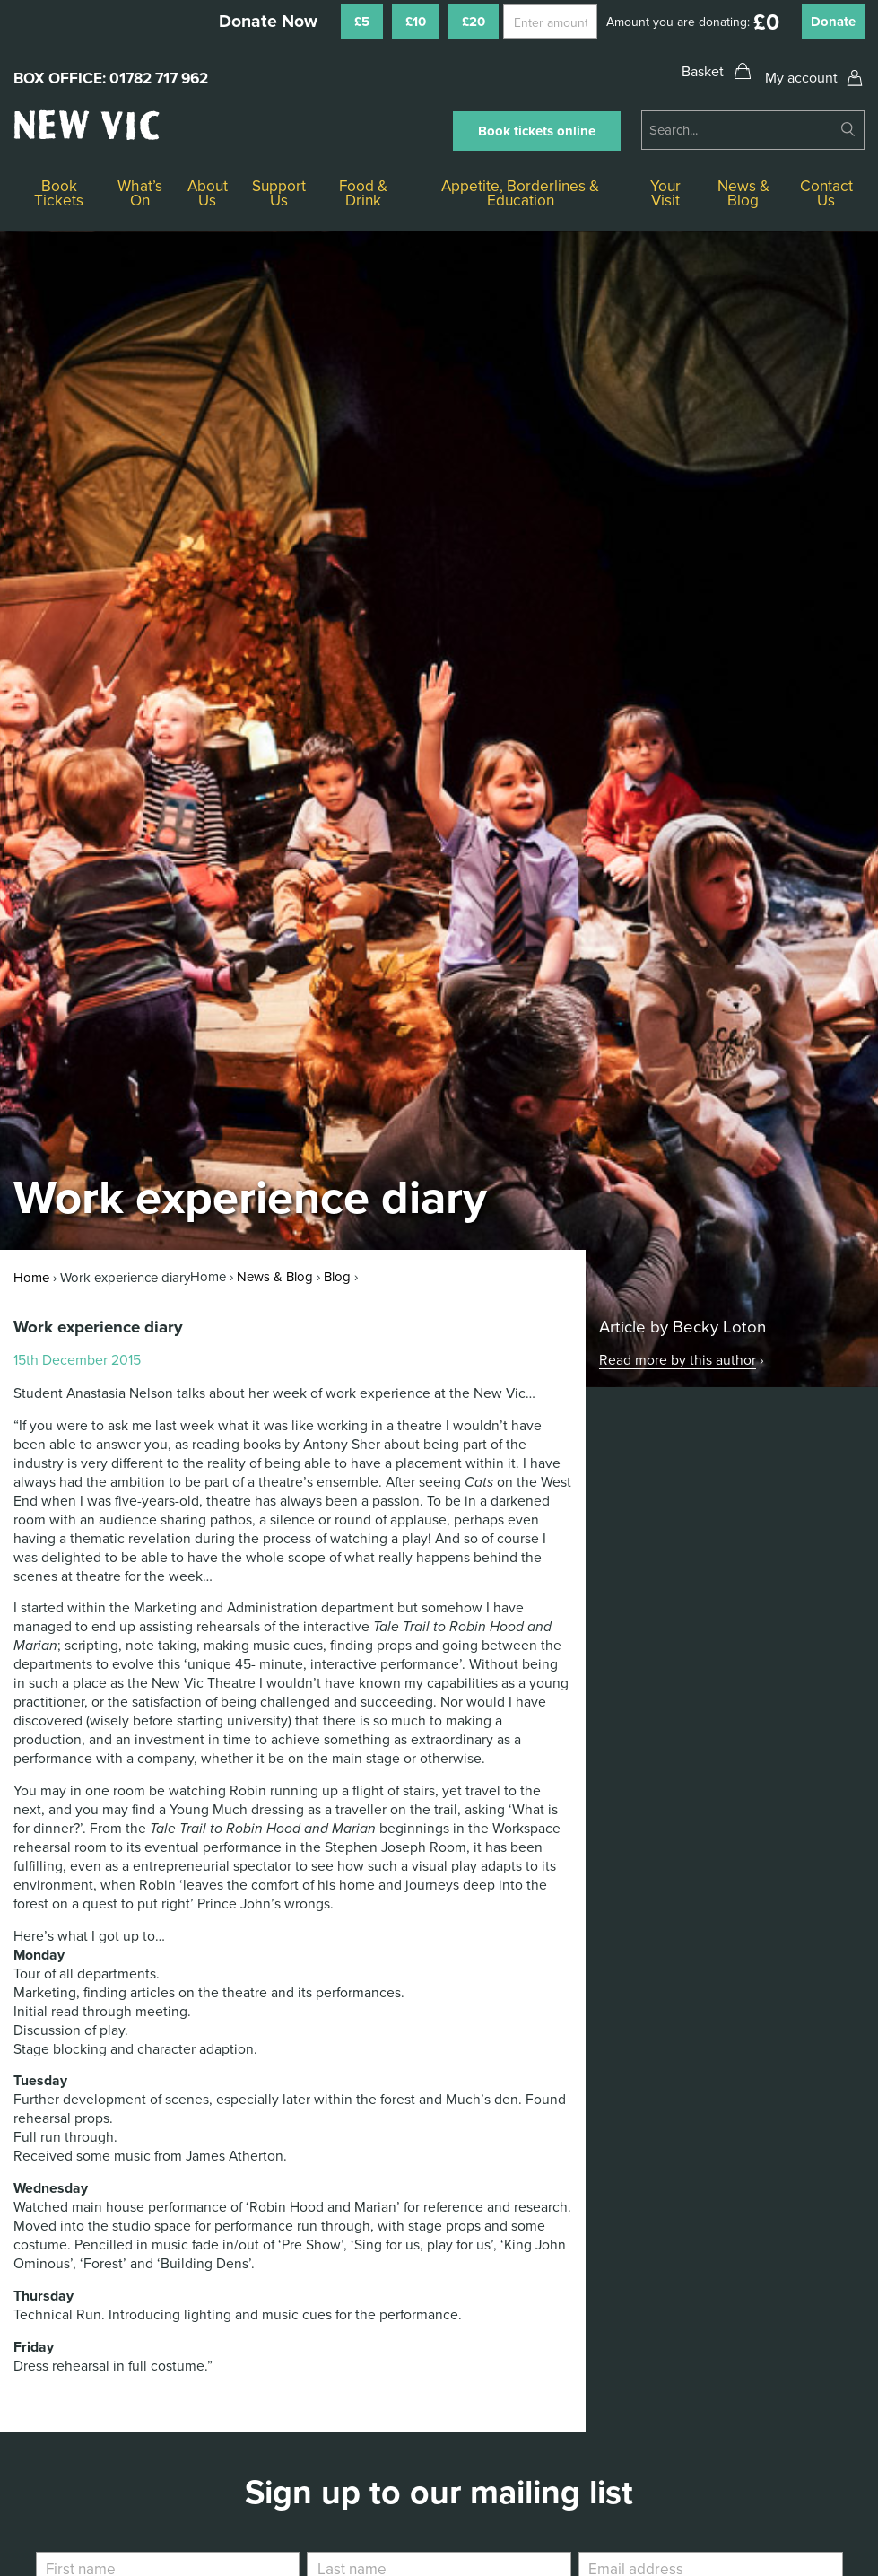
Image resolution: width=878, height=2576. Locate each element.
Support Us (279, 193)
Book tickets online (536, 131)
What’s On (139, 193)
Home (31, 1278)
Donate (833, 21)
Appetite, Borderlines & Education (520, 193)
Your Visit (665, 193)
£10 (415, 21)
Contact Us (826, 193)
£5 (361, 21)
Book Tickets (58, 193)
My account (801, 78)
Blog (337, 1277)
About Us (207, 193)
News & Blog (743, 193)
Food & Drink (363, 193)
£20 (473, 21)
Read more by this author (677, 1360)
